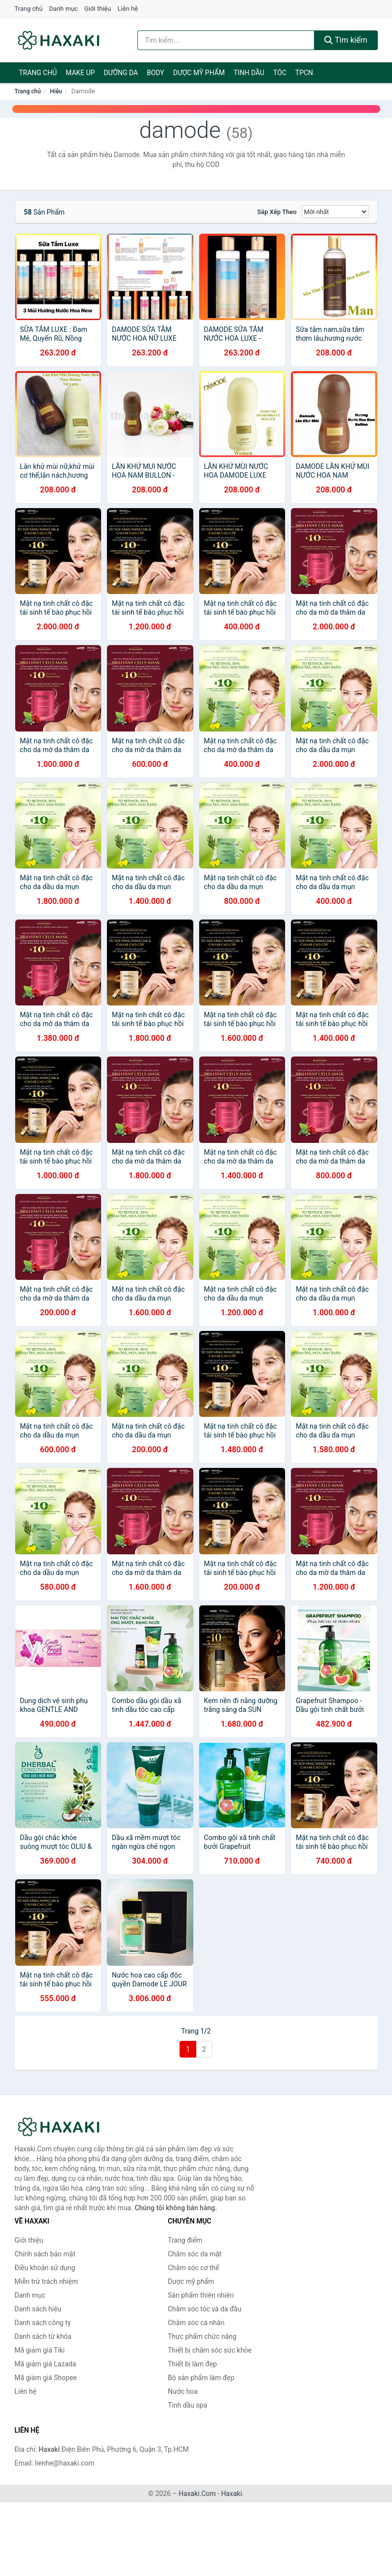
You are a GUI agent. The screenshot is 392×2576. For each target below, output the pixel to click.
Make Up (80, 73)
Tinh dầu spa (187, 2405)
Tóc (280, 73)
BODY (155, 73)
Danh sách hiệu (38, 2309)
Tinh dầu (249, 73)
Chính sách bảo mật (45, 2254)
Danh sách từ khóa (43, 2336)
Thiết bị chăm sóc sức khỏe (210, 2350)
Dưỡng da (121, 73)
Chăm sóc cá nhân (196, 2323)
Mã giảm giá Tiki (40, 2350)
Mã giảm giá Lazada (46, 2364)
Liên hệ (128, 8)
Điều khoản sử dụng (45, 2268)
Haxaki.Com (197, 2493)
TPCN (304, 73)
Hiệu (56, 91)
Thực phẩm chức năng (202, 2336)
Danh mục (63, 8)
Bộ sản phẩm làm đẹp (201, 2378)
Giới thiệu (97, 8)
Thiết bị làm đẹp (192, 2364)
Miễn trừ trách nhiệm (46, 2281)
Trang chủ (29, 8)
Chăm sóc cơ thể (193, 2268)
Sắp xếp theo (276, 212)
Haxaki (231, 2493)
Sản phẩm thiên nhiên (201, 2295)
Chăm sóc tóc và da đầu (204, 2309)
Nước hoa (183, 2391)
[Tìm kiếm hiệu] (225, 40)
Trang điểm (185, 2240)
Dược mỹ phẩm (199, 73)
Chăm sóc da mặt (195, 2254)
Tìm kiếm (345, 40)
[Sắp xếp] (335, 211)
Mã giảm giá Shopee (46, 2378)
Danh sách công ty (43, 2323)
